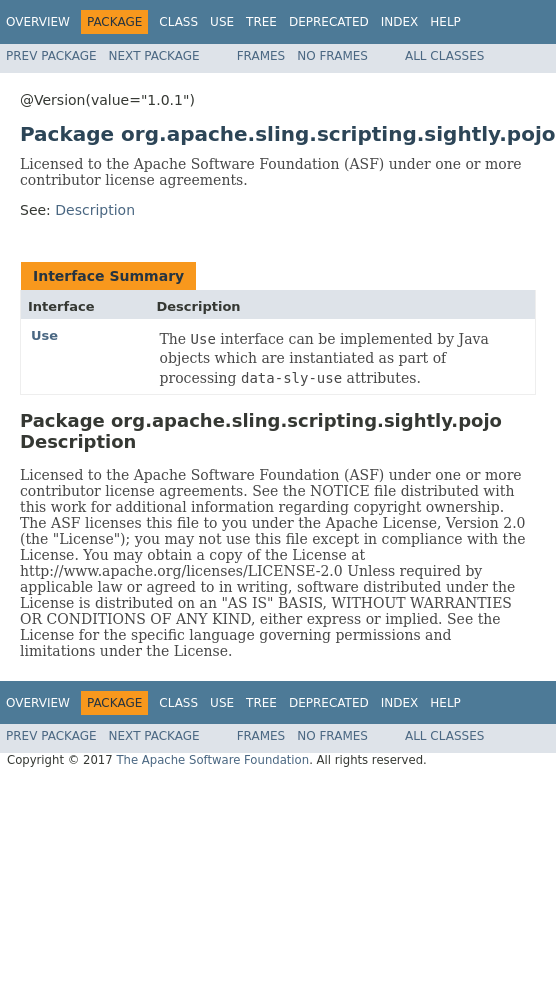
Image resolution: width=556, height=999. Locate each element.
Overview (38, 22)
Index (400, 22)
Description (95, 210)
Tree (261, 22)
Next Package (154, 56)
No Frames (332, 56)
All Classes (444, 56)
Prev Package (51, 56)
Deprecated (329, 22)
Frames (261, 56)
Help (445, 22)
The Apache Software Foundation (212, 760)
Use (222, 22)
